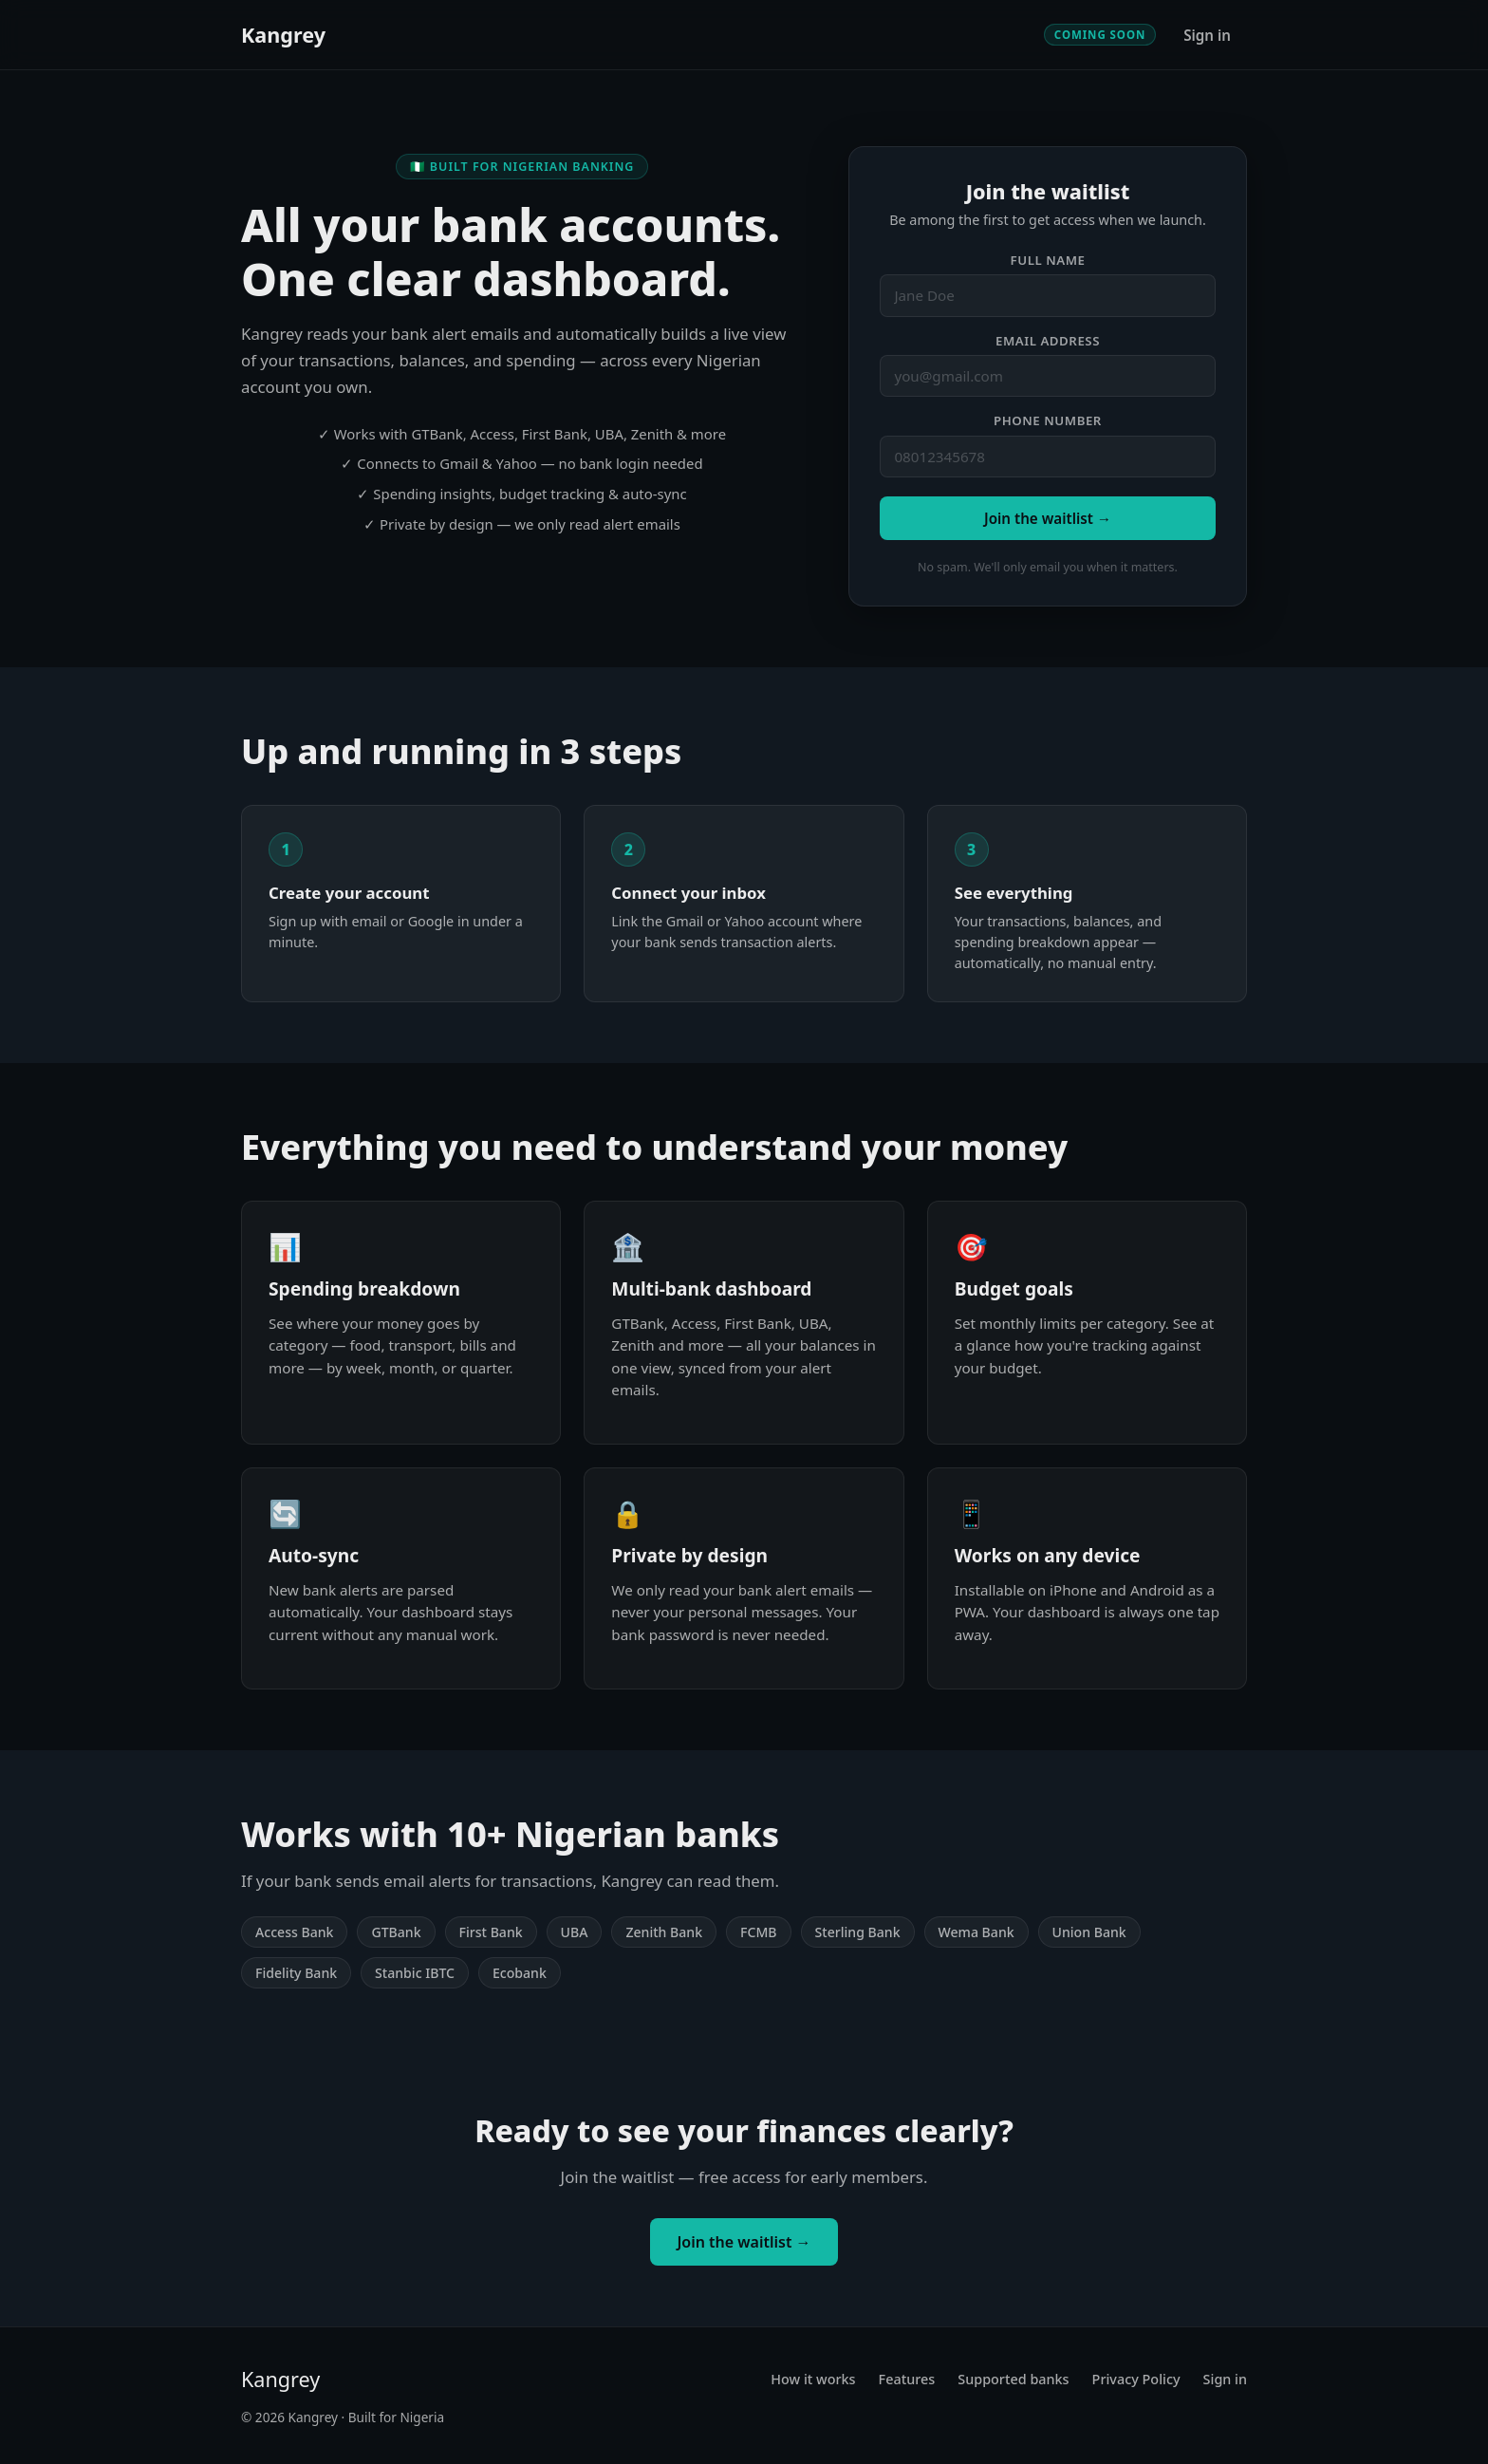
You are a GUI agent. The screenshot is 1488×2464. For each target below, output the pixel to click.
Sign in (1207, 35)
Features (907, 2379)
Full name (1048, 260)
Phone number (1048, 420)
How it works (813, 2379)
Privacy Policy (1136, 2379)
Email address (1047, 340)
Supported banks (1013, 2379)
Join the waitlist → (1047, 518)
